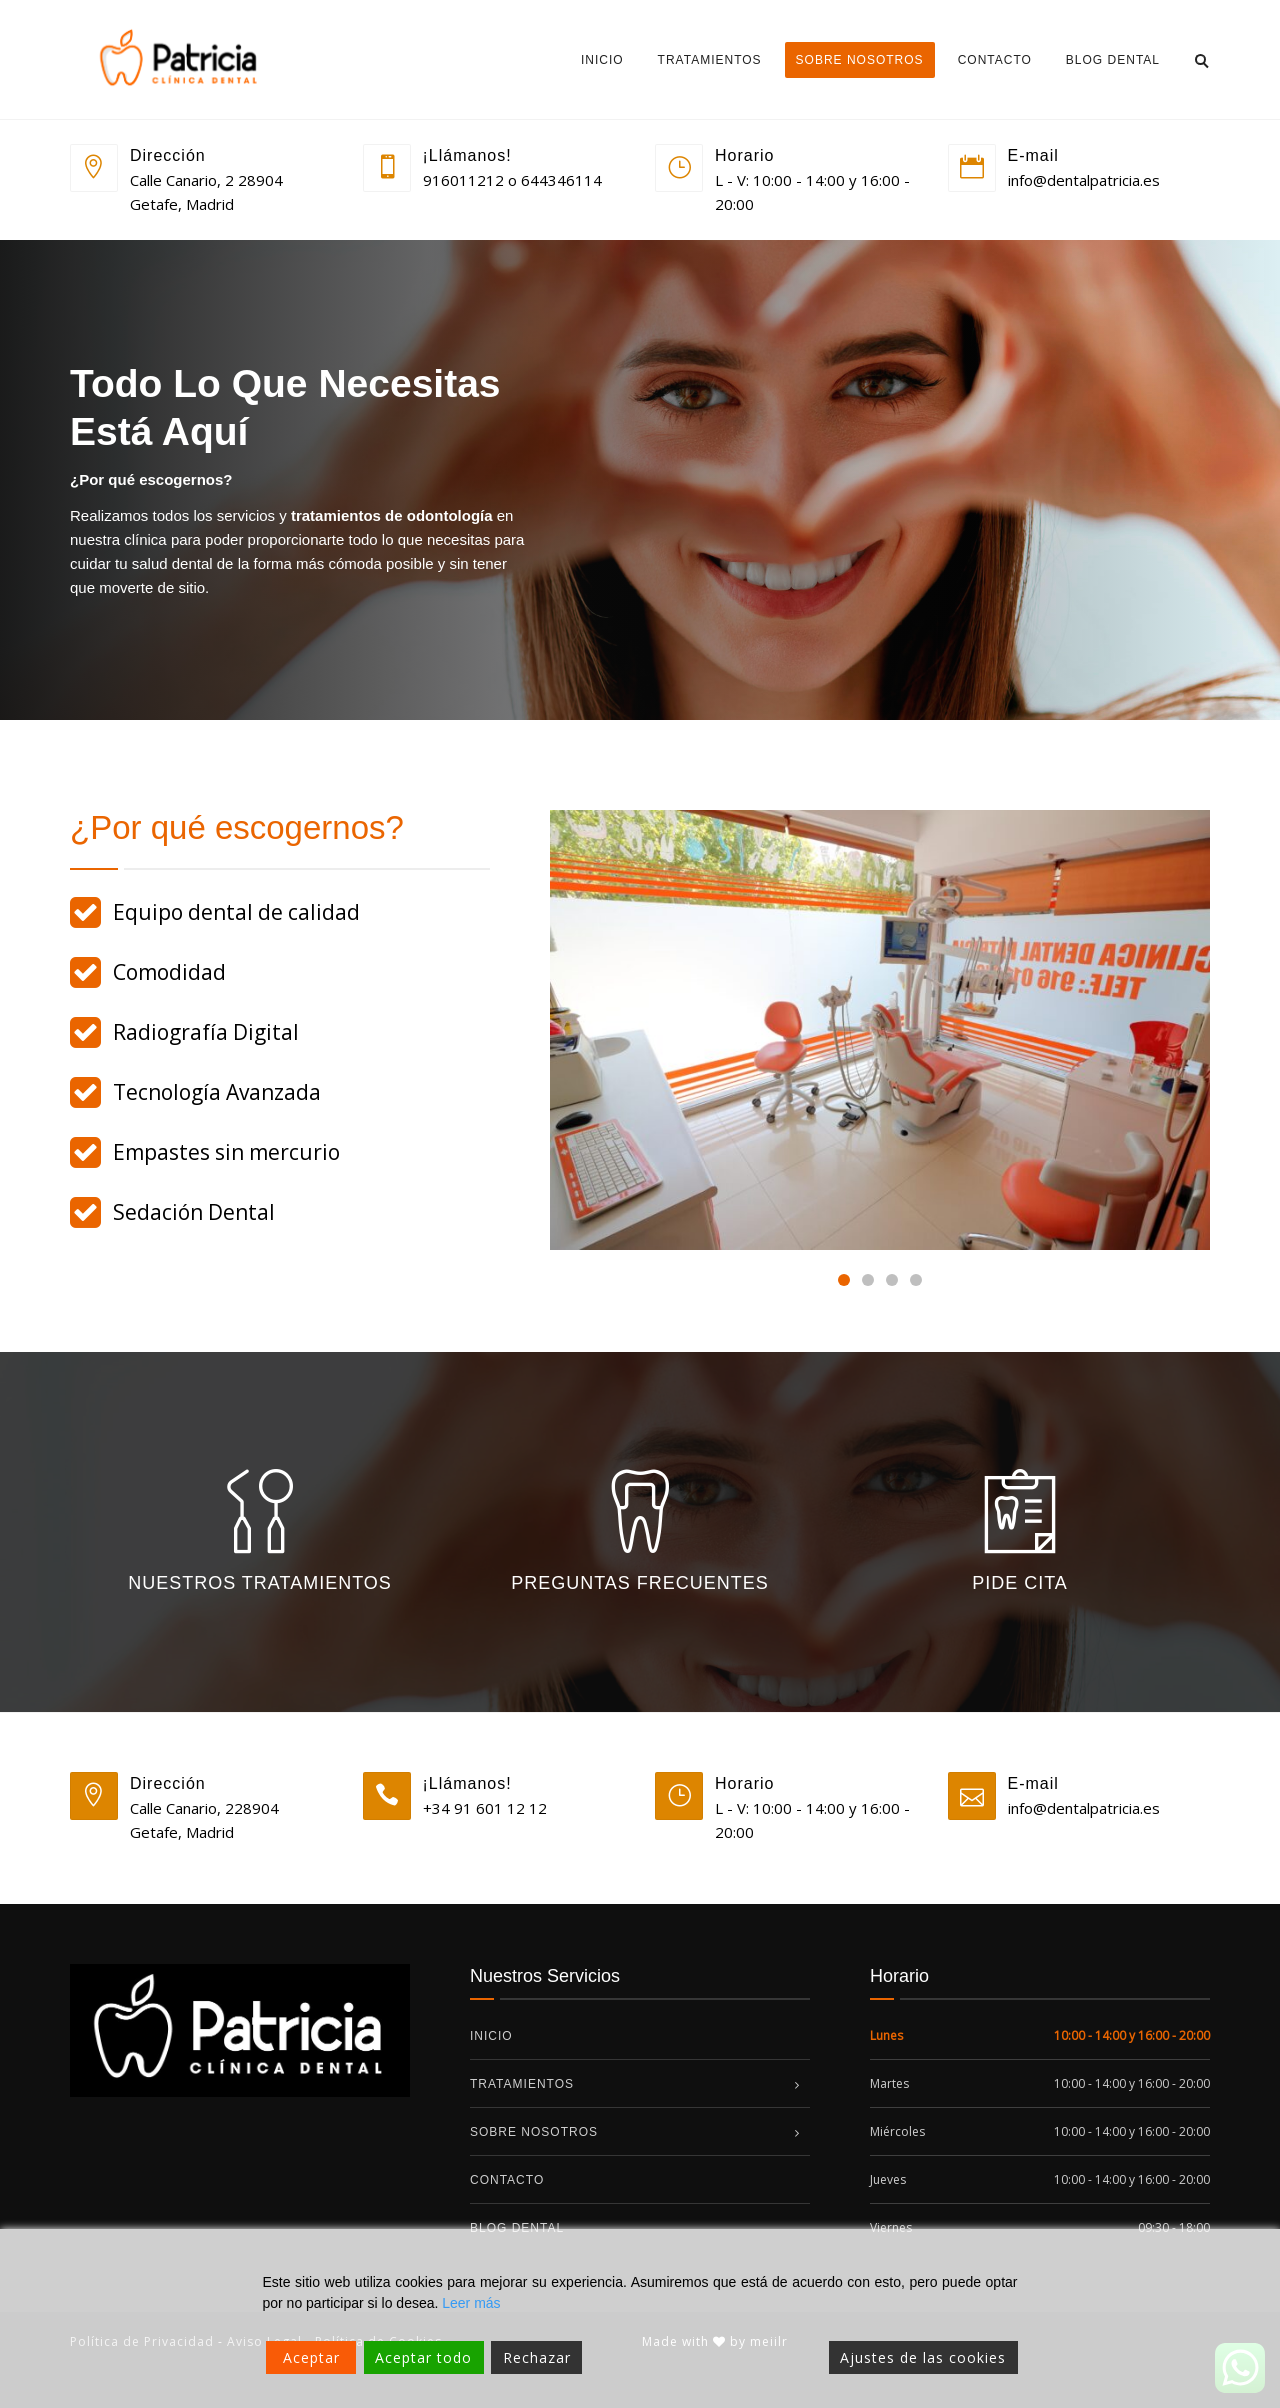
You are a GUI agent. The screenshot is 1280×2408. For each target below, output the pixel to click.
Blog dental (1113, 60)
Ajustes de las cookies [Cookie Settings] (923, 2357)
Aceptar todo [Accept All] (423, 2357)
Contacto (995, 60)
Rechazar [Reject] (537, 2357)
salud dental (172, 563)
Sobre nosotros (860, 60)
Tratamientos (710, 60)
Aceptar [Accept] (311, 2357)
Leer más (471, 2303)
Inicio (602, 60)
